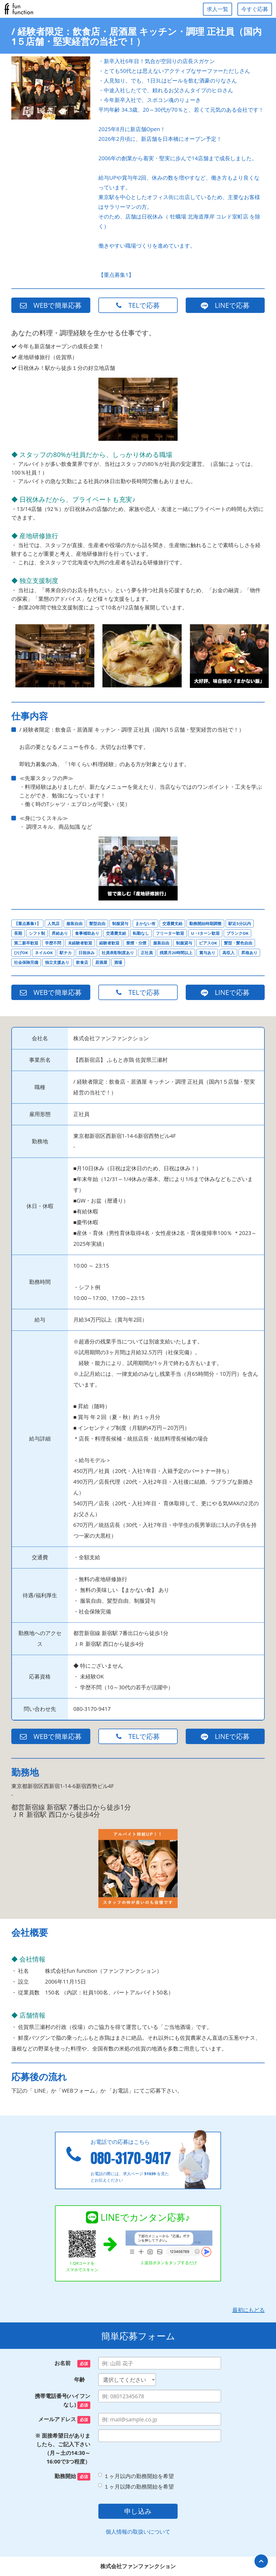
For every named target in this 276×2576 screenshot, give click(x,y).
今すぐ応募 (254, 9)
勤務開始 (72, 2476)
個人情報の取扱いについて (138, 2531)
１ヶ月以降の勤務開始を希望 (136, 2486)
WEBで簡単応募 (51, 305)
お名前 (72, 2363)
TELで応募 (138, 305)
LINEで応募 (225, 305)
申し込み (138, 2511)
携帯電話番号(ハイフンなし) (63, 2400)
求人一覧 (217, 9)
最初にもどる (248, 2310)
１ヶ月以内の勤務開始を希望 (136, 2476)
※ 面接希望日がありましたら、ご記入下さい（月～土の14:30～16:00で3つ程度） (62, 2448)
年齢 (82, 2379)
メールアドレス (64, 2419)
